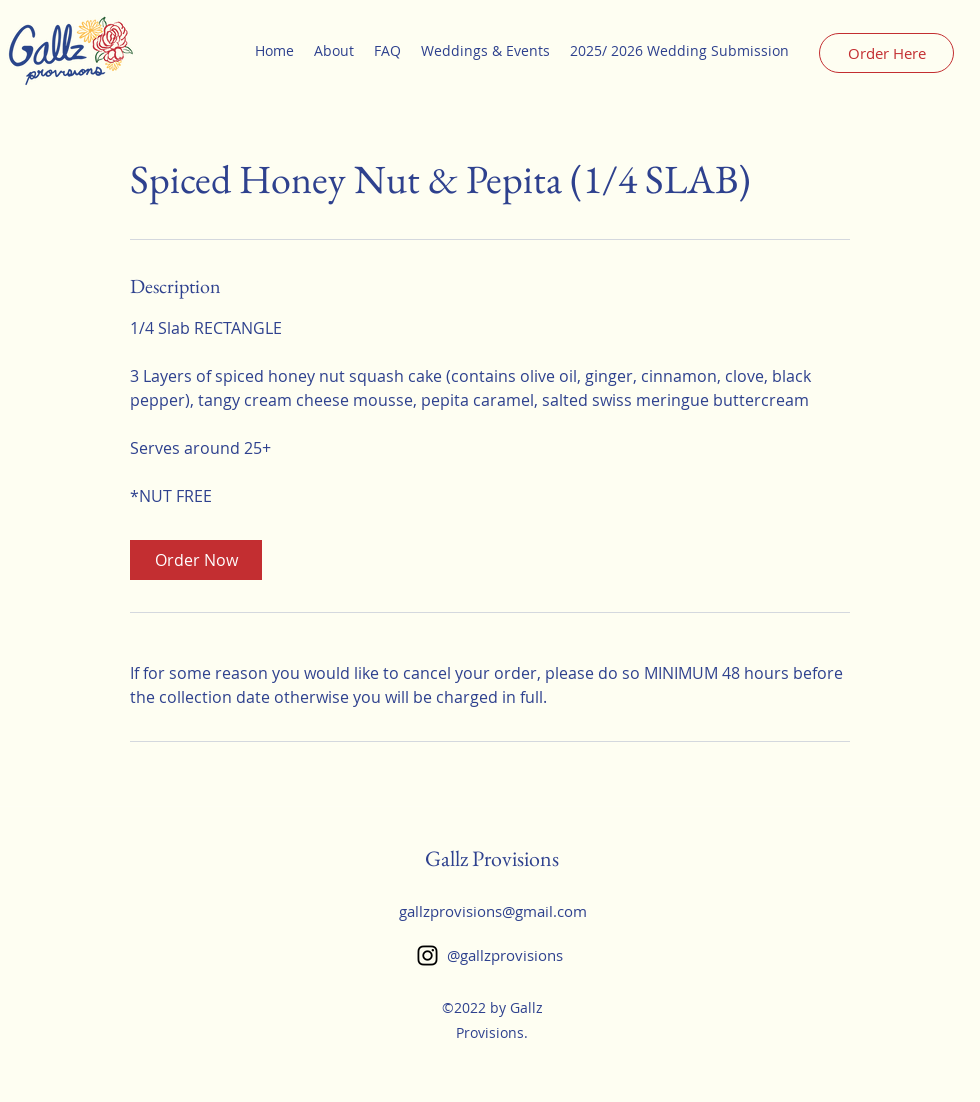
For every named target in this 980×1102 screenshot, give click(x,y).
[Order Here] (886, 53)
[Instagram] (427, 955)
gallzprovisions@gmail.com (493, 911)
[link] (196, 560)
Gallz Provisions (492, 858)
